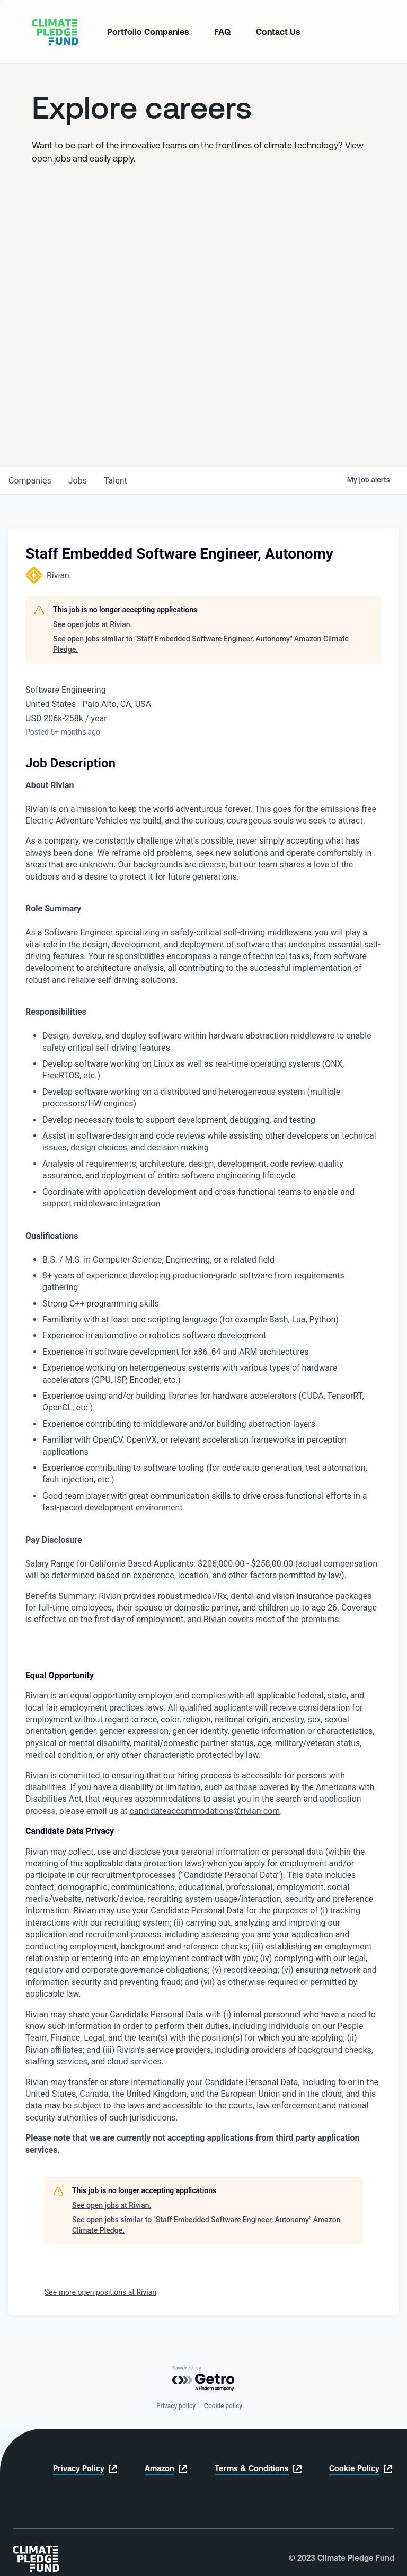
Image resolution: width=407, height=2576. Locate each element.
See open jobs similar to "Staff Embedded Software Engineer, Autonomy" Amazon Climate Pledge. (201, 644)
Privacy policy (176, 2406)
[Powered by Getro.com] (203, 2379)
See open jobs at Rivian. (92, 624)
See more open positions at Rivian (100, 2292)
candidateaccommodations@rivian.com (205, 1811)
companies (29, 481)
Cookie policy (223, 2406)
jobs (77, 481)
